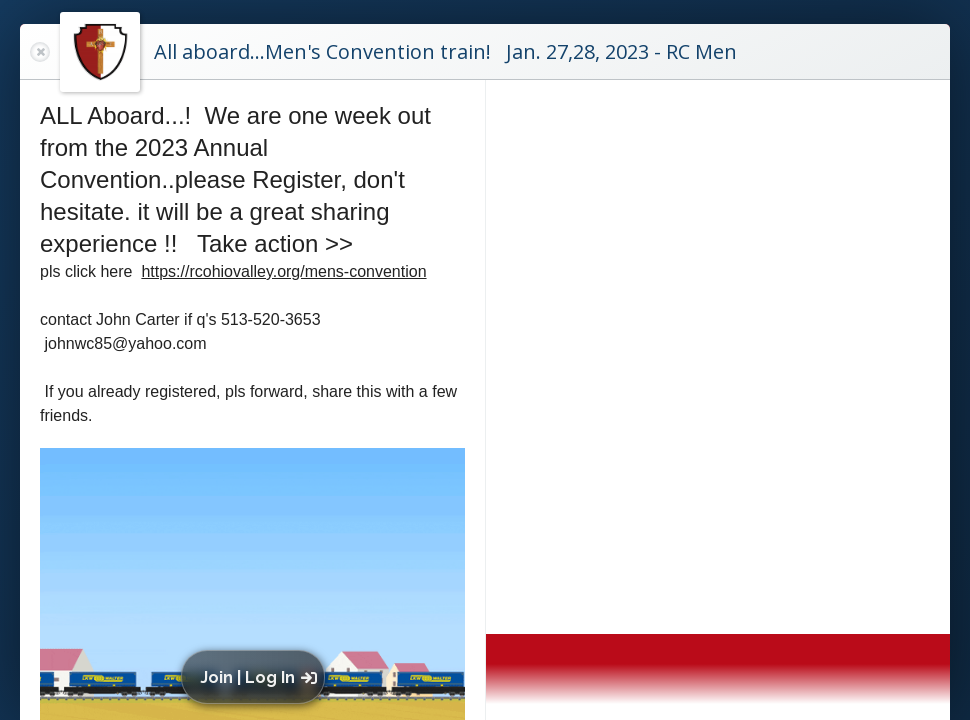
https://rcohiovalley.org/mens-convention (283, 271)
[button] (257, 677)
